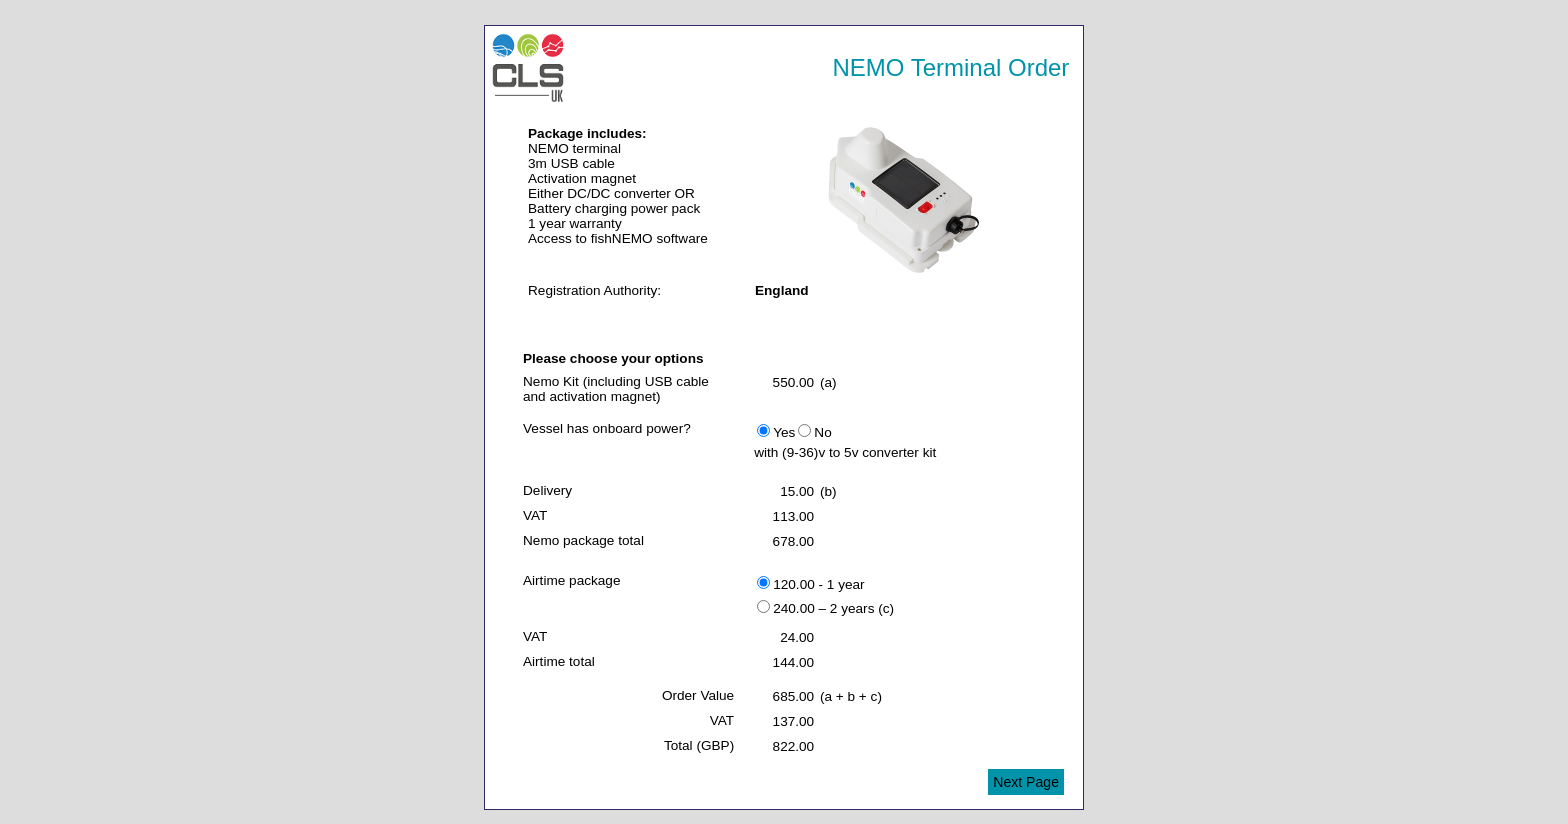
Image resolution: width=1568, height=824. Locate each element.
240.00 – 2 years (815, 608)
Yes (776, 432)
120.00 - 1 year (810, 584)
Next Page (1026, 782)
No (814, 432)
